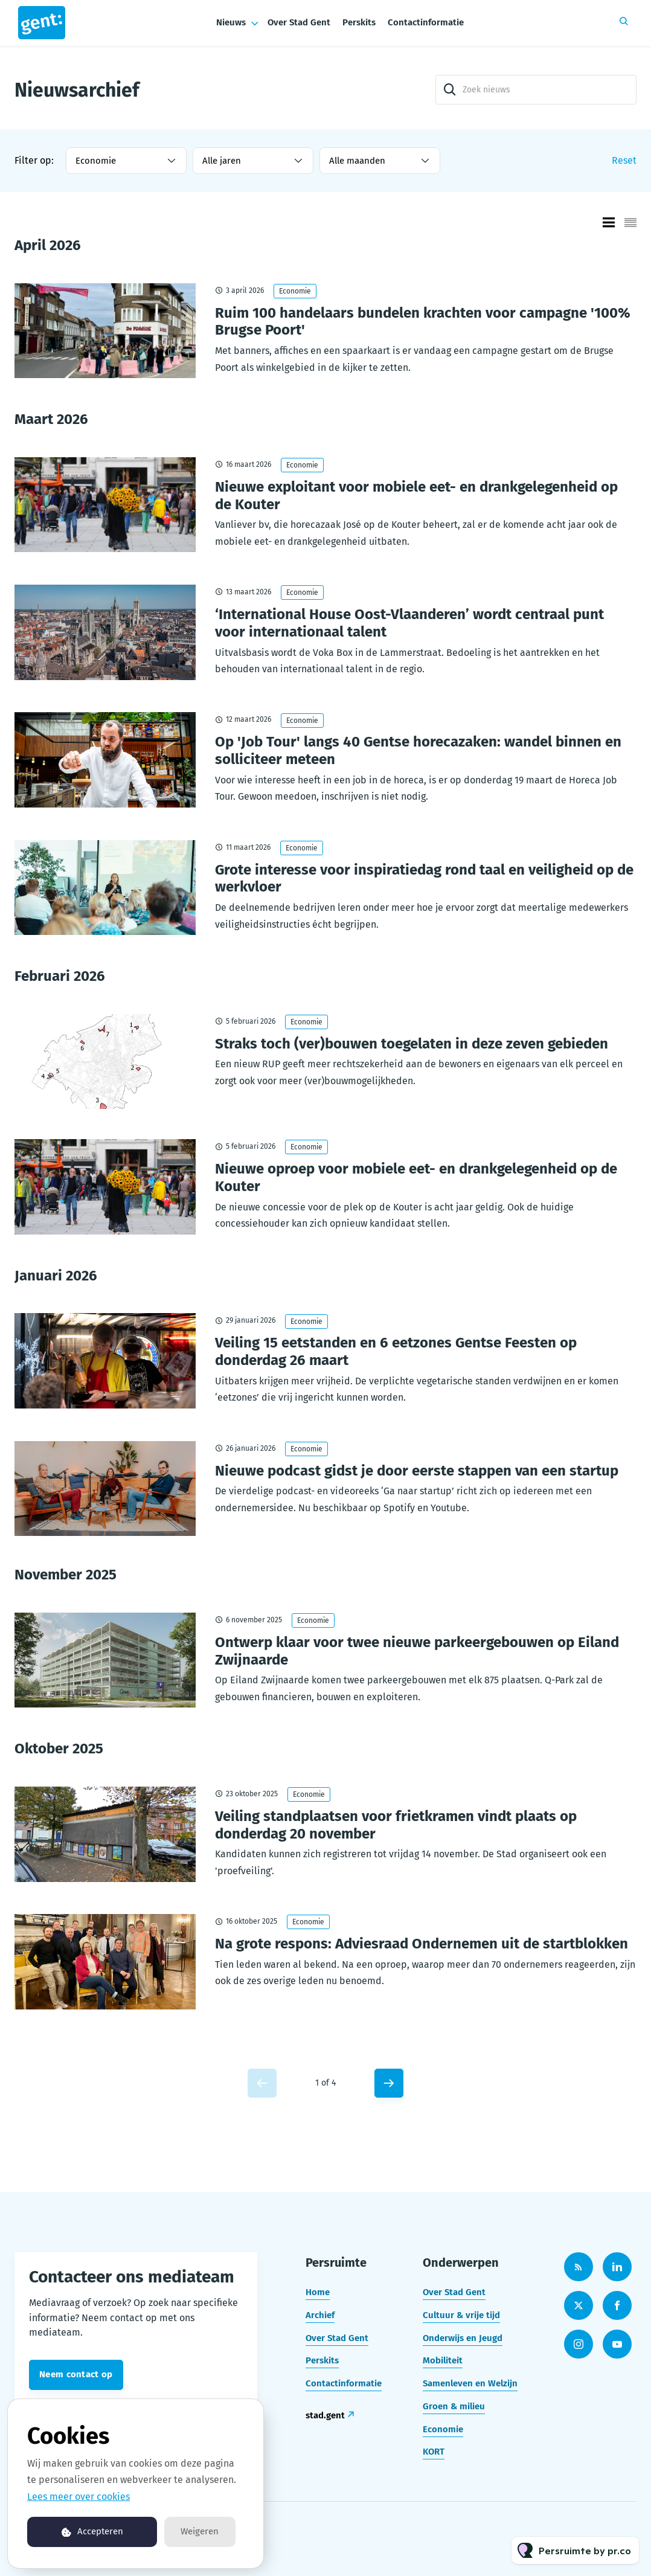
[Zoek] (449, 89)
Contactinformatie (426, 22)
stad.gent (325, 2415)
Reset (624, 160)
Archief (320, 2315)
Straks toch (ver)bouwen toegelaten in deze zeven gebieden (411, 1043)
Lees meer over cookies (78, 2496)
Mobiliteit (443, 2360)
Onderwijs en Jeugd (462, 2338)
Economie (295, 291)
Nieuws (231, 22)
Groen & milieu (454, 2406)
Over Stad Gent (299, 22)
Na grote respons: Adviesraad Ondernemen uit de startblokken (421, 1943)
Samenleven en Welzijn (470, 2383)
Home (318, 2292)
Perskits (359, 22)
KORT (433, 2451)
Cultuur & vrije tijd (461, 2315)
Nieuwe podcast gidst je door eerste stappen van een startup (416, 1470)
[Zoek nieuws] (536, 89)
